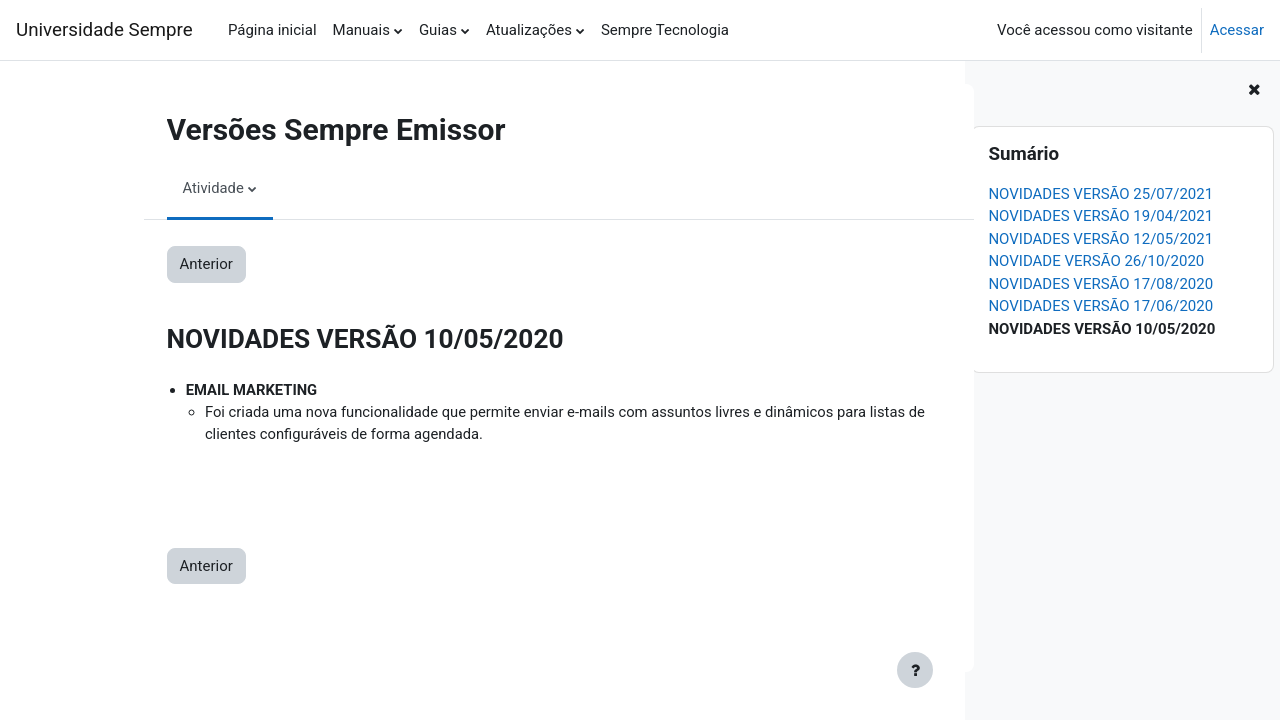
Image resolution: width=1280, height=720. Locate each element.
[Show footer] (915, 670)
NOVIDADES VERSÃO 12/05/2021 (1100, 239)
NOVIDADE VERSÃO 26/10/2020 (1096, 261)
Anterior (146, 264)
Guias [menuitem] (438, 30)
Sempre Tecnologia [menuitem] (665, 30)
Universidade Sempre (104, 30)
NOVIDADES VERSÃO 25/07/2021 (1100, 194)
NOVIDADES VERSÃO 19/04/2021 (1100, 216)
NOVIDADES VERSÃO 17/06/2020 (1100, 306)
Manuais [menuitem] (361, 30)
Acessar (1237, 30)
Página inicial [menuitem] (272, 30)
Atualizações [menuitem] (529, 30)
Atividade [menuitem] (154, 188)
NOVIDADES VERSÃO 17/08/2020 (1100, 284)
